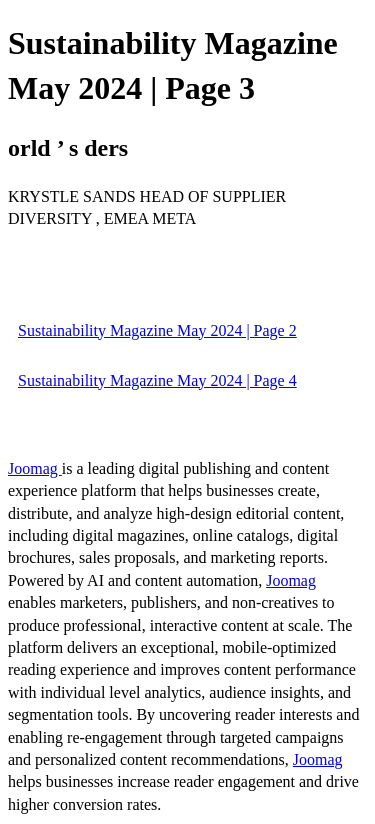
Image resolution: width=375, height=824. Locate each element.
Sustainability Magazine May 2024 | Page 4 (157, 380)
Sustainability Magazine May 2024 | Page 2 (157, 330)
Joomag (35, 468)
